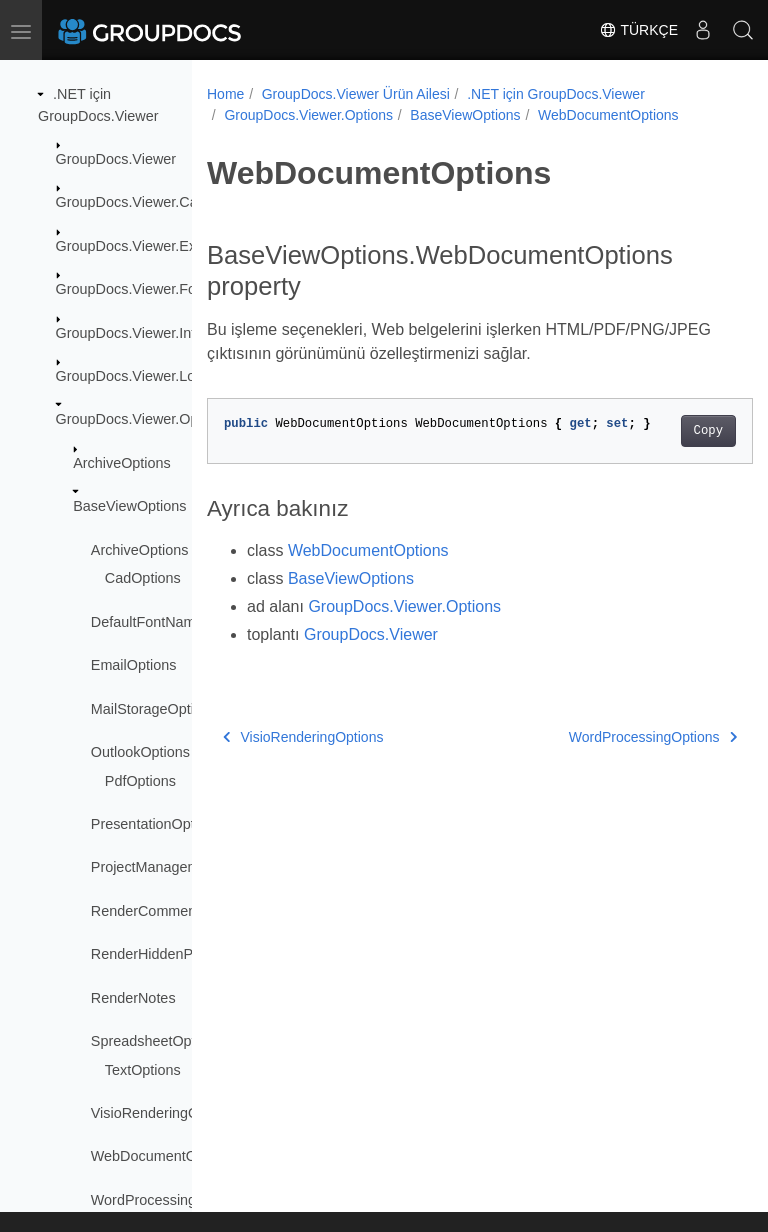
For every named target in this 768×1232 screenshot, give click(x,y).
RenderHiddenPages (158, 954)
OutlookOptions (140, 752)
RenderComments (149, 911)
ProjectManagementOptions (180, 867)
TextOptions (143, 1070)
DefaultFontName (147, 622)
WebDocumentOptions (163, 1156)
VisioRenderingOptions (164, 1113)
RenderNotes (133, 998)
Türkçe (638, 30)
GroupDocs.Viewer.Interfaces (149, 333)
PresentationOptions (156, 824)
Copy (669, 431)
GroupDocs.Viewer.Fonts (136, 289)
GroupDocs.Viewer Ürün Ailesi (356, 94)
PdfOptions (140, 781)
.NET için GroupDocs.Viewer (556, 94)
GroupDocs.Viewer (116, 159)
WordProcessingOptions (168, 1200)
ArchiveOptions (122, 463)
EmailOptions (134, 665)
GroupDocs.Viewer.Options (142, 419)
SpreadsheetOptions (156, 1041)
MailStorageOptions (154, 709)
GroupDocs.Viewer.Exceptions (153, 246)
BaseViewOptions (129, 506)
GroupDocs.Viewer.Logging (143, 376)
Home (225, 94)
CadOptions (143, 578)
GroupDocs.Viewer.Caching (144, 202)
